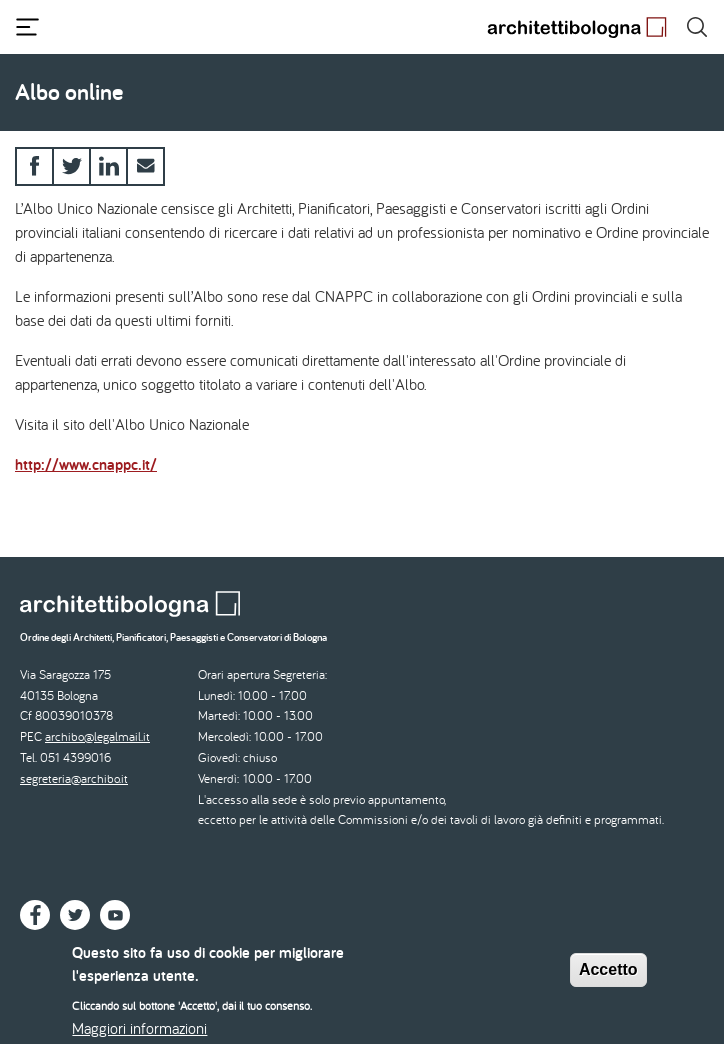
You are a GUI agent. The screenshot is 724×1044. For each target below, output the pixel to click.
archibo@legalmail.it (97, 736)
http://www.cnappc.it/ (86, 464)
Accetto (608, 977)
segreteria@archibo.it (74, 778)
